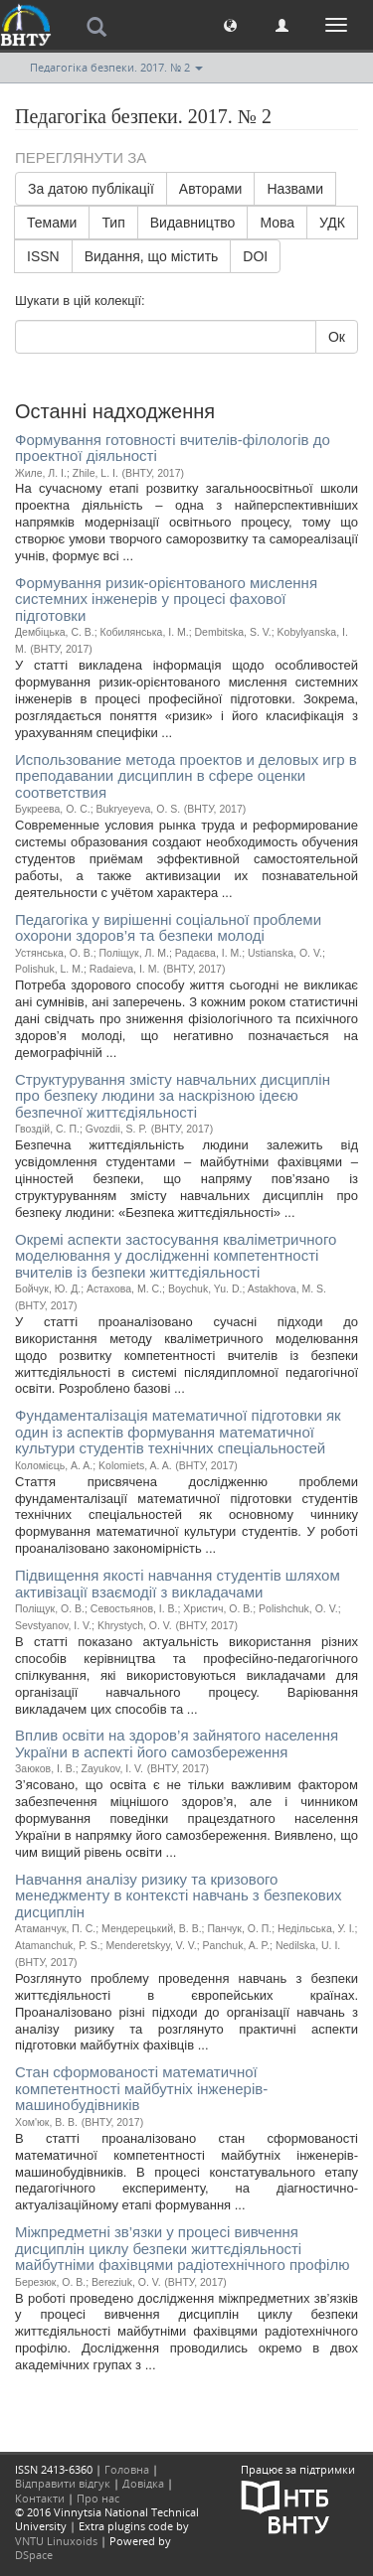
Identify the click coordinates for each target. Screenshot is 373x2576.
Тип (112, 222)
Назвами (295, 189)
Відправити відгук (62, 2483)
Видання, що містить (152, 256)
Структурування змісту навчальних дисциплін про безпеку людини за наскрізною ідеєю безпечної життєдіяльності (172, 1096)
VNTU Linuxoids (56, 2540)
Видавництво (193, 222)
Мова (277, 222)
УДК (332, 222)
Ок (336, 337)
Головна (126, 2469)
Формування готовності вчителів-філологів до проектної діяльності (172, 448)
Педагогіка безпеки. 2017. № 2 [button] (116, 67)
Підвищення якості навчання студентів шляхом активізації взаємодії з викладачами (177, 1583)
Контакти (40, 2498)
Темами (52, 222)
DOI (255, 256)
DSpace (34, 2554)
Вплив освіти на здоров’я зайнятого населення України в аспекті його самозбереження (176, 1743)
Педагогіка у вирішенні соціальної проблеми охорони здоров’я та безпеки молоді (168, 928)
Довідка (143, 2483)
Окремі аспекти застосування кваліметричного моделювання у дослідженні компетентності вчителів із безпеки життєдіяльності (175, 1256)
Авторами (211, 189)
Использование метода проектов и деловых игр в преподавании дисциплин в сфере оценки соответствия (186, 776)
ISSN (43, 256)
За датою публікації (91, 189)
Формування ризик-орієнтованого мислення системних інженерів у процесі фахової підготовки (166, 599)
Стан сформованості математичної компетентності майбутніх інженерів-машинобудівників (141, 2088)
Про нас (98, 2498)
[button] (230, 24)
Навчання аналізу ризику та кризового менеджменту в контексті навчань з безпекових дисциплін (178, 1895)
